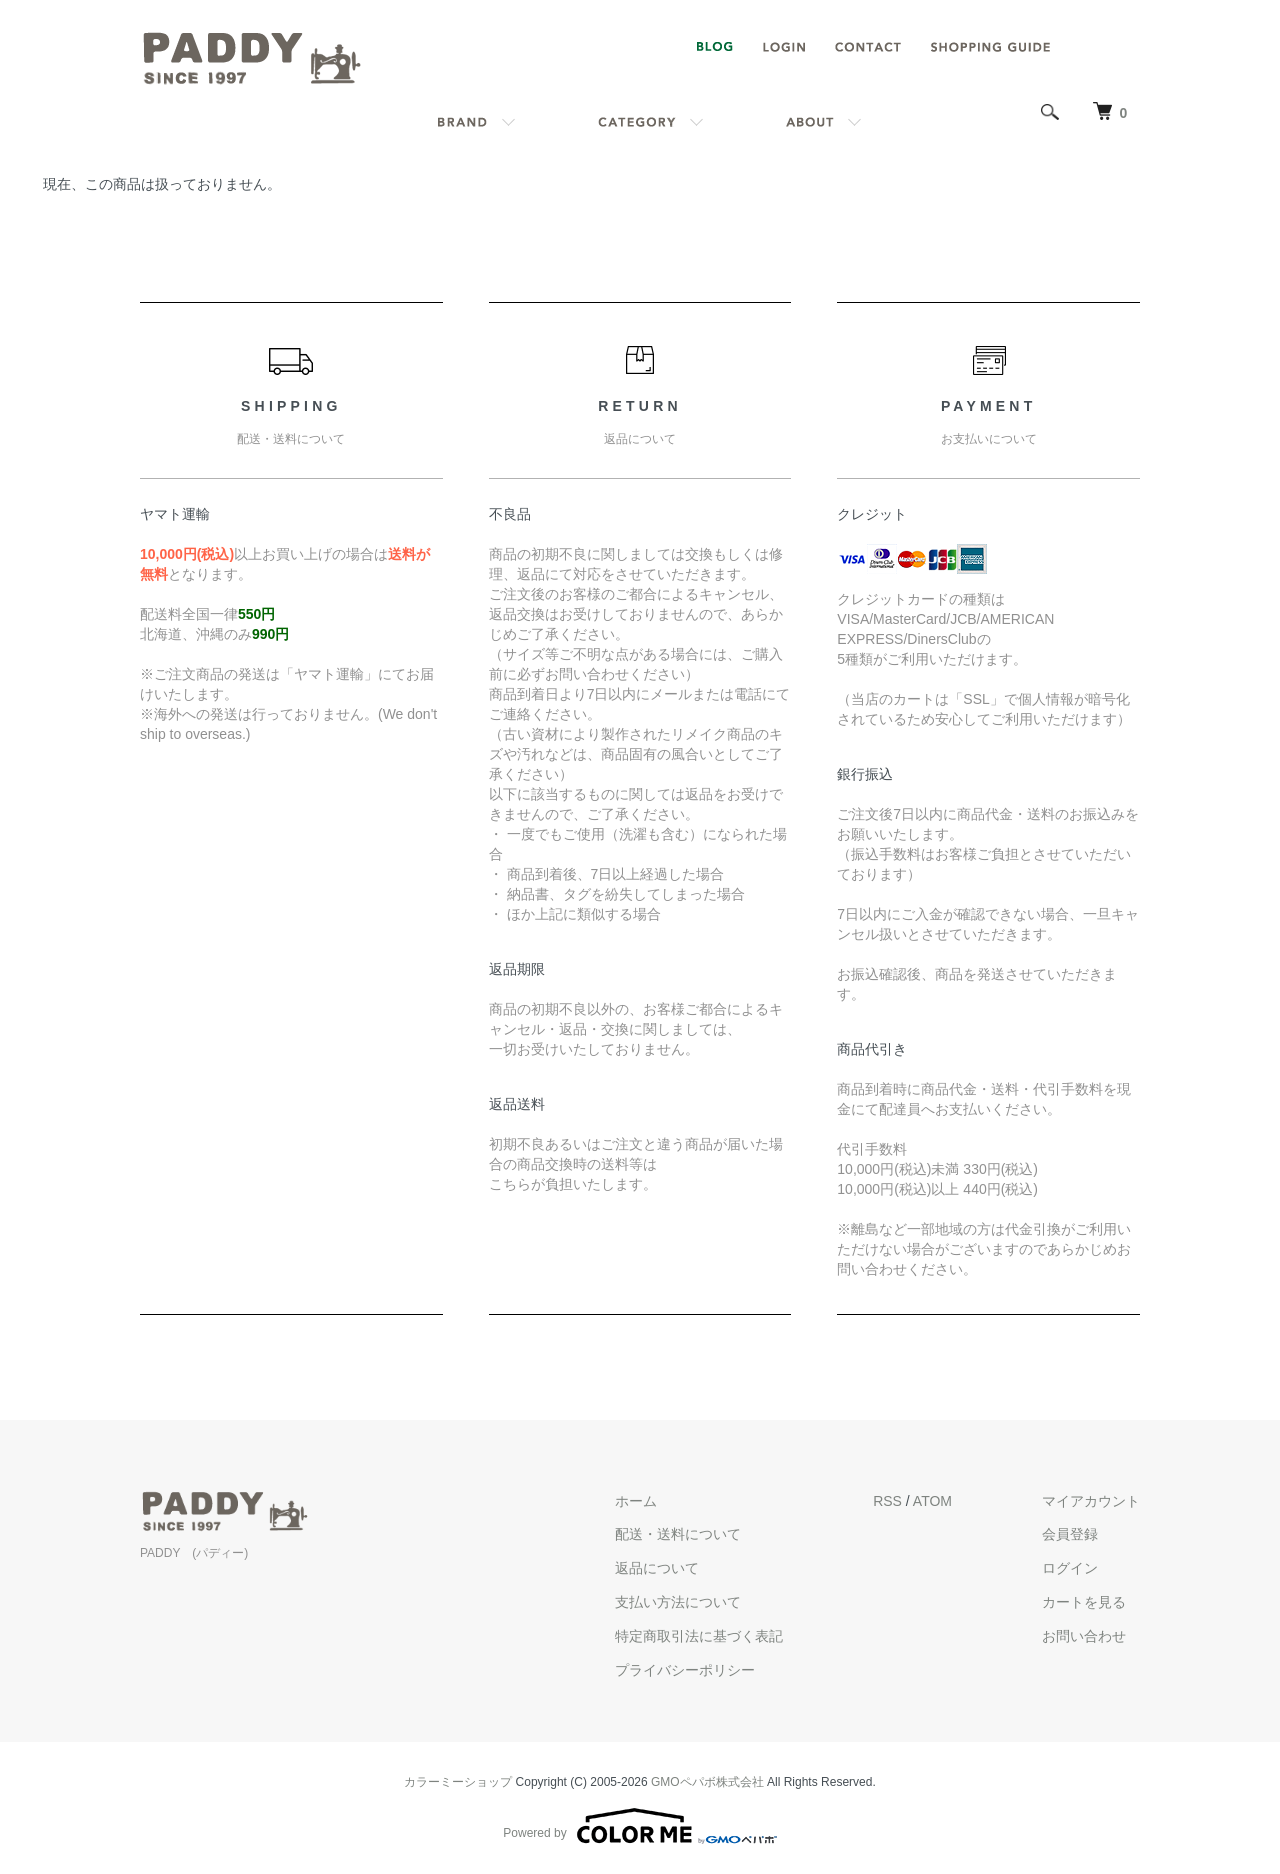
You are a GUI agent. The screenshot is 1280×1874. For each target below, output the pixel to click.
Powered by (639, 1826)
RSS (887, 1501)
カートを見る (1084, 1602)
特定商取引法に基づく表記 (699, 1636)
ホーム (636, 1501)
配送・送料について (678, 1534)
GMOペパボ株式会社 (707, 1782)
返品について (657, 1568)
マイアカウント (1091, 1501)
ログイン (1070, 1568)
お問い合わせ (1084, 1636)
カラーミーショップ (458, 1782)
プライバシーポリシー (685, 1670)
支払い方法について (678, 1602)
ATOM (932, 1501)
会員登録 (1070, 1534)
